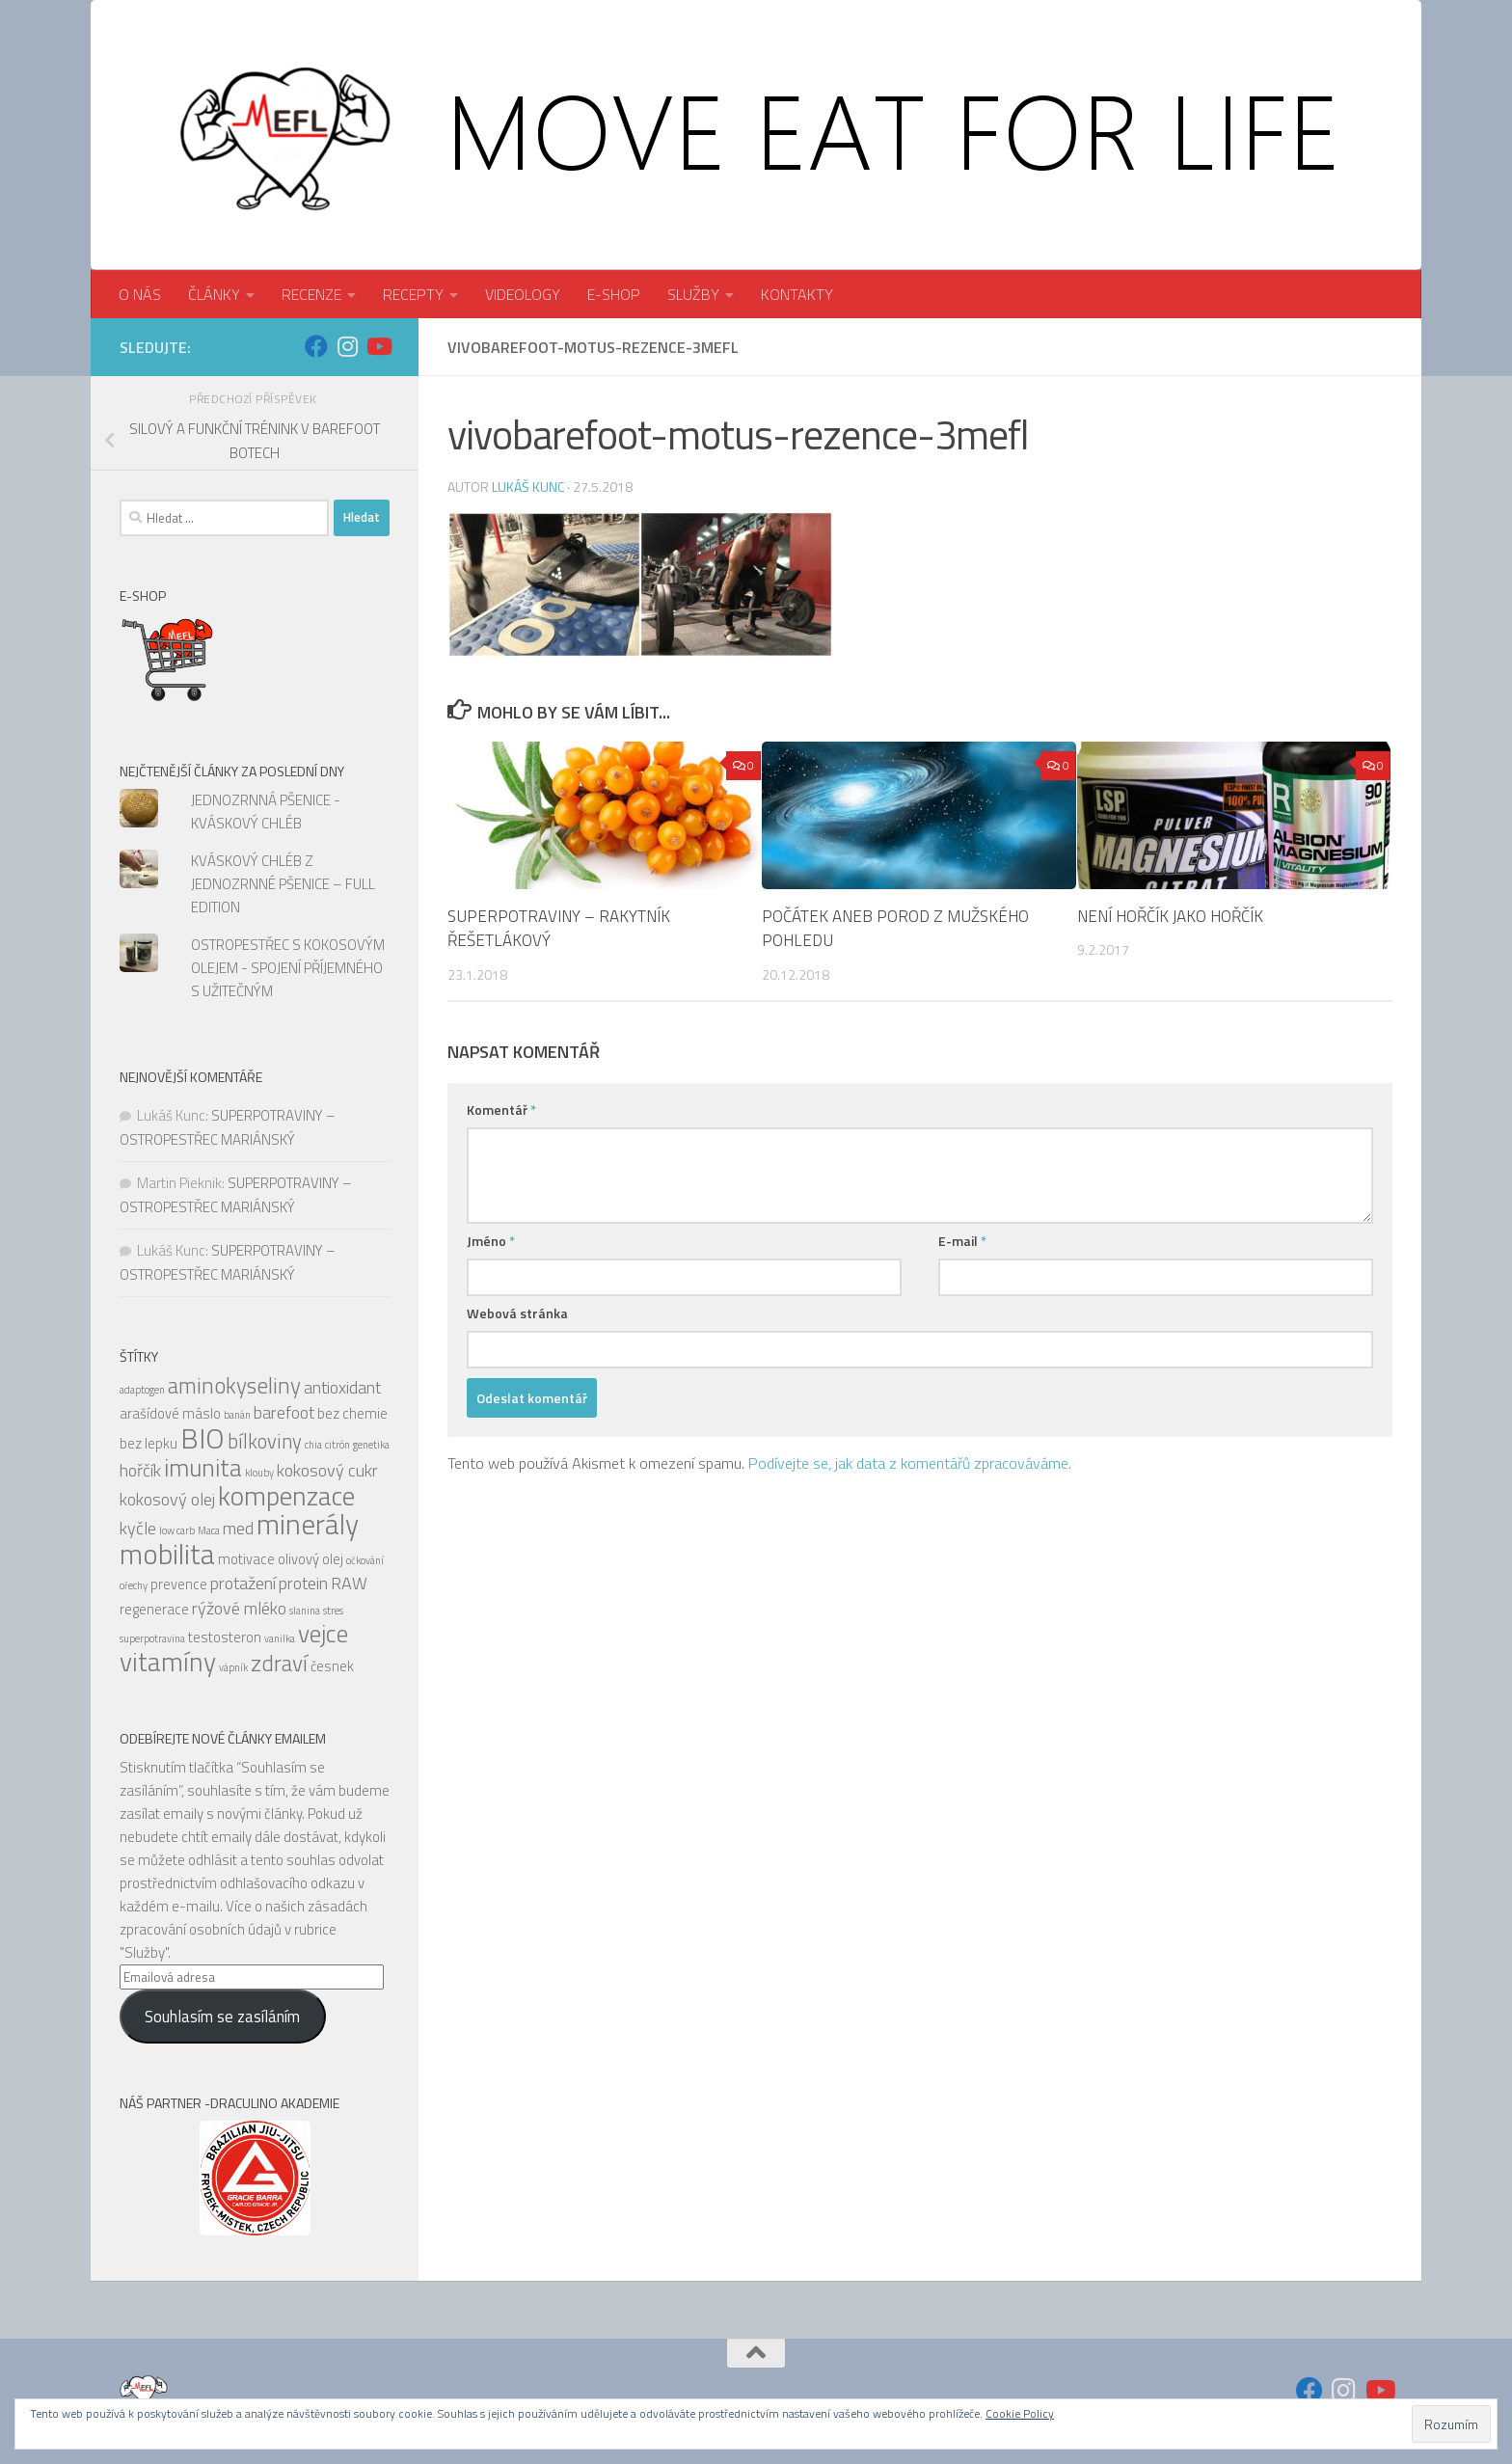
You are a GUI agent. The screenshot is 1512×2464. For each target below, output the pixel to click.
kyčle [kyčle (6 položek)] (138, 1528)
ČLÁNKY (214, 294)
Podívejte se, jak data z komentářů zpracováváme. (909, 1463)
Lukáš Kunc (528, 486)
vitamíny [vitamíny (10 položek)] (168, 1661)
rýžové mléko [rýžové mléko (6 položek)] (239, 1608)
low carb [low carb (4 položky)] (177, 1530)
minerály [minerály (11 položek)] (307, 1524)
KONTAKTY (797, 294)
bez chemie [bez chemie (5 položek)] (352, 1413)
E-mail (962, 1241)
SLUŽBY (693, 294)
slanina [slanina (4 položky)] (304, 1610)
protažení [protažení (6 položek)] (243, 1583)
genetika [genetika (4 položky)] (371, 1444)
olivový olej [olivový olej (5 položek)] (310, 1559)
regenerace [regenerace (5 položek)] (154, 1609)
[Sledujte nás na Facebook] (316, 346)
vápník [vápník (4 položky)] (233, 1667)
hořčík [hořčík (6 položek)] (140, 1470)
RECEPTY (413, 294)
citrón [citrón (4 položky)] (337, 1444)
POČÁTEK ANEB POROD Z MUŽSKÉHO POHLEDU (895, 929)
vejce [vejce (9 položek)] (323, 1633)
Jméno (491, 1241)
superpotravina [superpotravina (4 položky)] (152, 1638)
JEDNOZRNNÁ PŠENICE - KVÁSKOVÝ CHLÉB (265, 811)
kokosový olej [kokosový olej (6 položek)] (167, 1499)
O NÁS (140, 294)
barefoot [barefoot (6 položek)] (284, 1412)
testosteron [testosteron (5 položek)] (224, 1637)
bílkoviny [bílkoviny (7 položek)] (265, 1441)
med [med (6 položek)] (238, 1528)
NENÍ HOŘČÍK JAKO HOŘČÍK (1170, 916)
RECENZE (311, 294)
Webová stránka (517, 1313)
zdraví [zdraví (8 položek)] (279, 1663)
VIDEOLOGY (522, 294)
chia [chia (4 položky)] (313, 1444)
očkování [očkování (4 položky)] (365, 1560)
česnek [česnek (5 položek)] (332, 1666)
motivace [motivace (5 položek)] (246, 1559)
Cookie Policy (1020, 2413)
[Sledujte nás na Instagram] (347, 346)
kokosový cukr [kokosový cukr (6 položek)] (327, 1470)
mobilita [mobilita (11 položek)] (167, 1553)
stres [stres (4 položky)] (333, 1610)
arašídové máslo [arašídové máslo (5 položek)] (170, 1413)
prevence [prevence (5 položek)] (178, 1584)
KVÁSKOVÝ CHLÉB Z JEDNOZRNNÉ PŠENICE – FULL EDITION (283, 884)
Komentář (501, 1109)
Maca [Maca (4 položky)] (209, 1530)
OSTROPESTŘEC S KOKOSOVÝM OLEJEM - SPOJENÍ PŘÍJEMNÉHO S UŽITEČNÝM (288, 968)
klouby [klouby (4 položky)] (259, 1472)
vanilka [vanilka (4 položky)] (279, 1638)
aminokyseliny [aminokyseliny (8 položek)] (234, 1385)
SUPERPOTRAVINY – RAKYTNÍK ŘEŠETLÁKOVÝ (558, 929)
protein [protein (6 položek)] (303, 1583)
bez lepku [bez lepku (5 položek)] (148, 1443)
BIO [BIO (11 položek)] (202, 1438)
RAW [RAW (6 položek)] (349, 1583)
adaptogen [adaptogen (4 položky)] (142, 1389)
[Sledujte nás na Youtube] (378, 346)
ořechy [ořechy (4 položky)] (134, 1585)
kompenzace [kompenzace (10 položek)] (286, 1496)
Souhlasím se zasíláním (222, 2016)
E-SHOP (613, 294)
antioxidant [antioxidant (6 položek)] (342, 1387)
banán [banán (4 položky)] (237, 1414)
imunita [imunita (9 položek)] (203, 1467)
